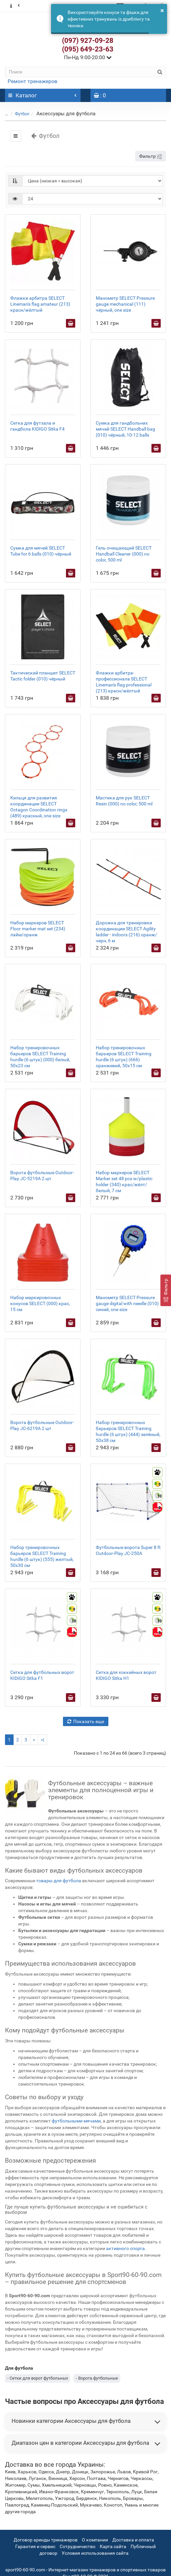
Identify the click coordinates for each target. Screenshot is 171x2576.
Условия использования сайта (95, 2553)
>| (42, 1739)
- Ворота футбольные (97, 2378)
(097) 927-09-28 (87, 41)
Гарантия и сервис (35, 2546)
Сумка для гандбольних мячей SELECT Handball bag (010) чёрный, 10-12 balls (125, 429)
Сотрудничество (77, 2546)
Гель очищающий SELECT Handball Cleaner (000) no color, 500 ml (123, 554)
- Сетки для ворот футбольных (37, 2378)
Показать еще (85, 1721)
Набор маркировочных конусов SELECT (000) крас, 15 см (40, 1303)
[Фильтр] (165, 1290)
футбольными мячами (76, 2120)
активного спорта (125, 2248)
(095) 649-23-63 (87, 49)
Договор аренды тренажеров (46, 2539)
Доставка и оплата (133, 2539)
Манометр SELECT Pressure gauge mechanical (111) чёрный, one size (125, 304)
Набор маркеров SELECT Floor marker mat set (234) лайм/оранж (37, 928)
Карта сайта (113, 2546)
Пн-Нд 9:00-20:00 (88, 57)
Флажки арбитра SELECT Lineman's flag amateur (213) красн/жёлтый (40, 304)
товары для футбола (58, 1880)
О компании (95, 2539)
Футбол (22, 113)
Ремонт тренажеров (32, 81)
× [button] (162, 10)
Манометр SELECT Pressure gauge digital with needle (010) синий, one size (127, 1303)
